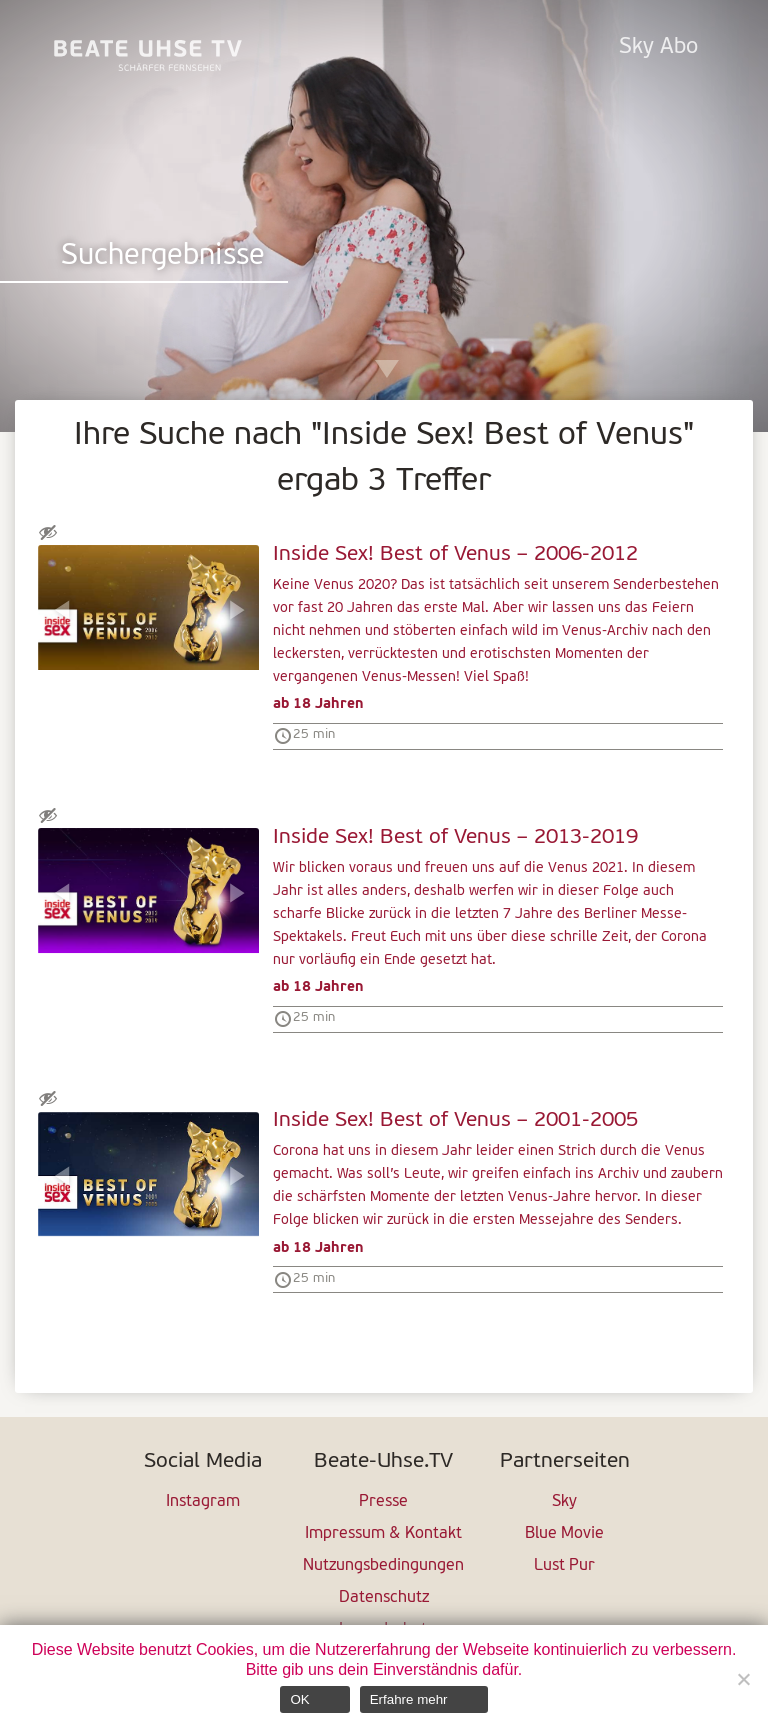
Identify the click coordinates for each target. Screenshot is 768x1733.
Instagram (203, 1502)
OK (299, 1699)
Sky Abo (658, 47)
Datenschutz (384, 1598)
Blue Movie (564, 1534)
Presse (383, 1502)
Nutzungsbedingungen (383, 1566)
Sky (564, 1502)
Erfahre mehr (409, 1699)
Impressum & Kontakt (383, 1534)
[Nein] (743, 1679)
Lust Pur (564, 1566)
